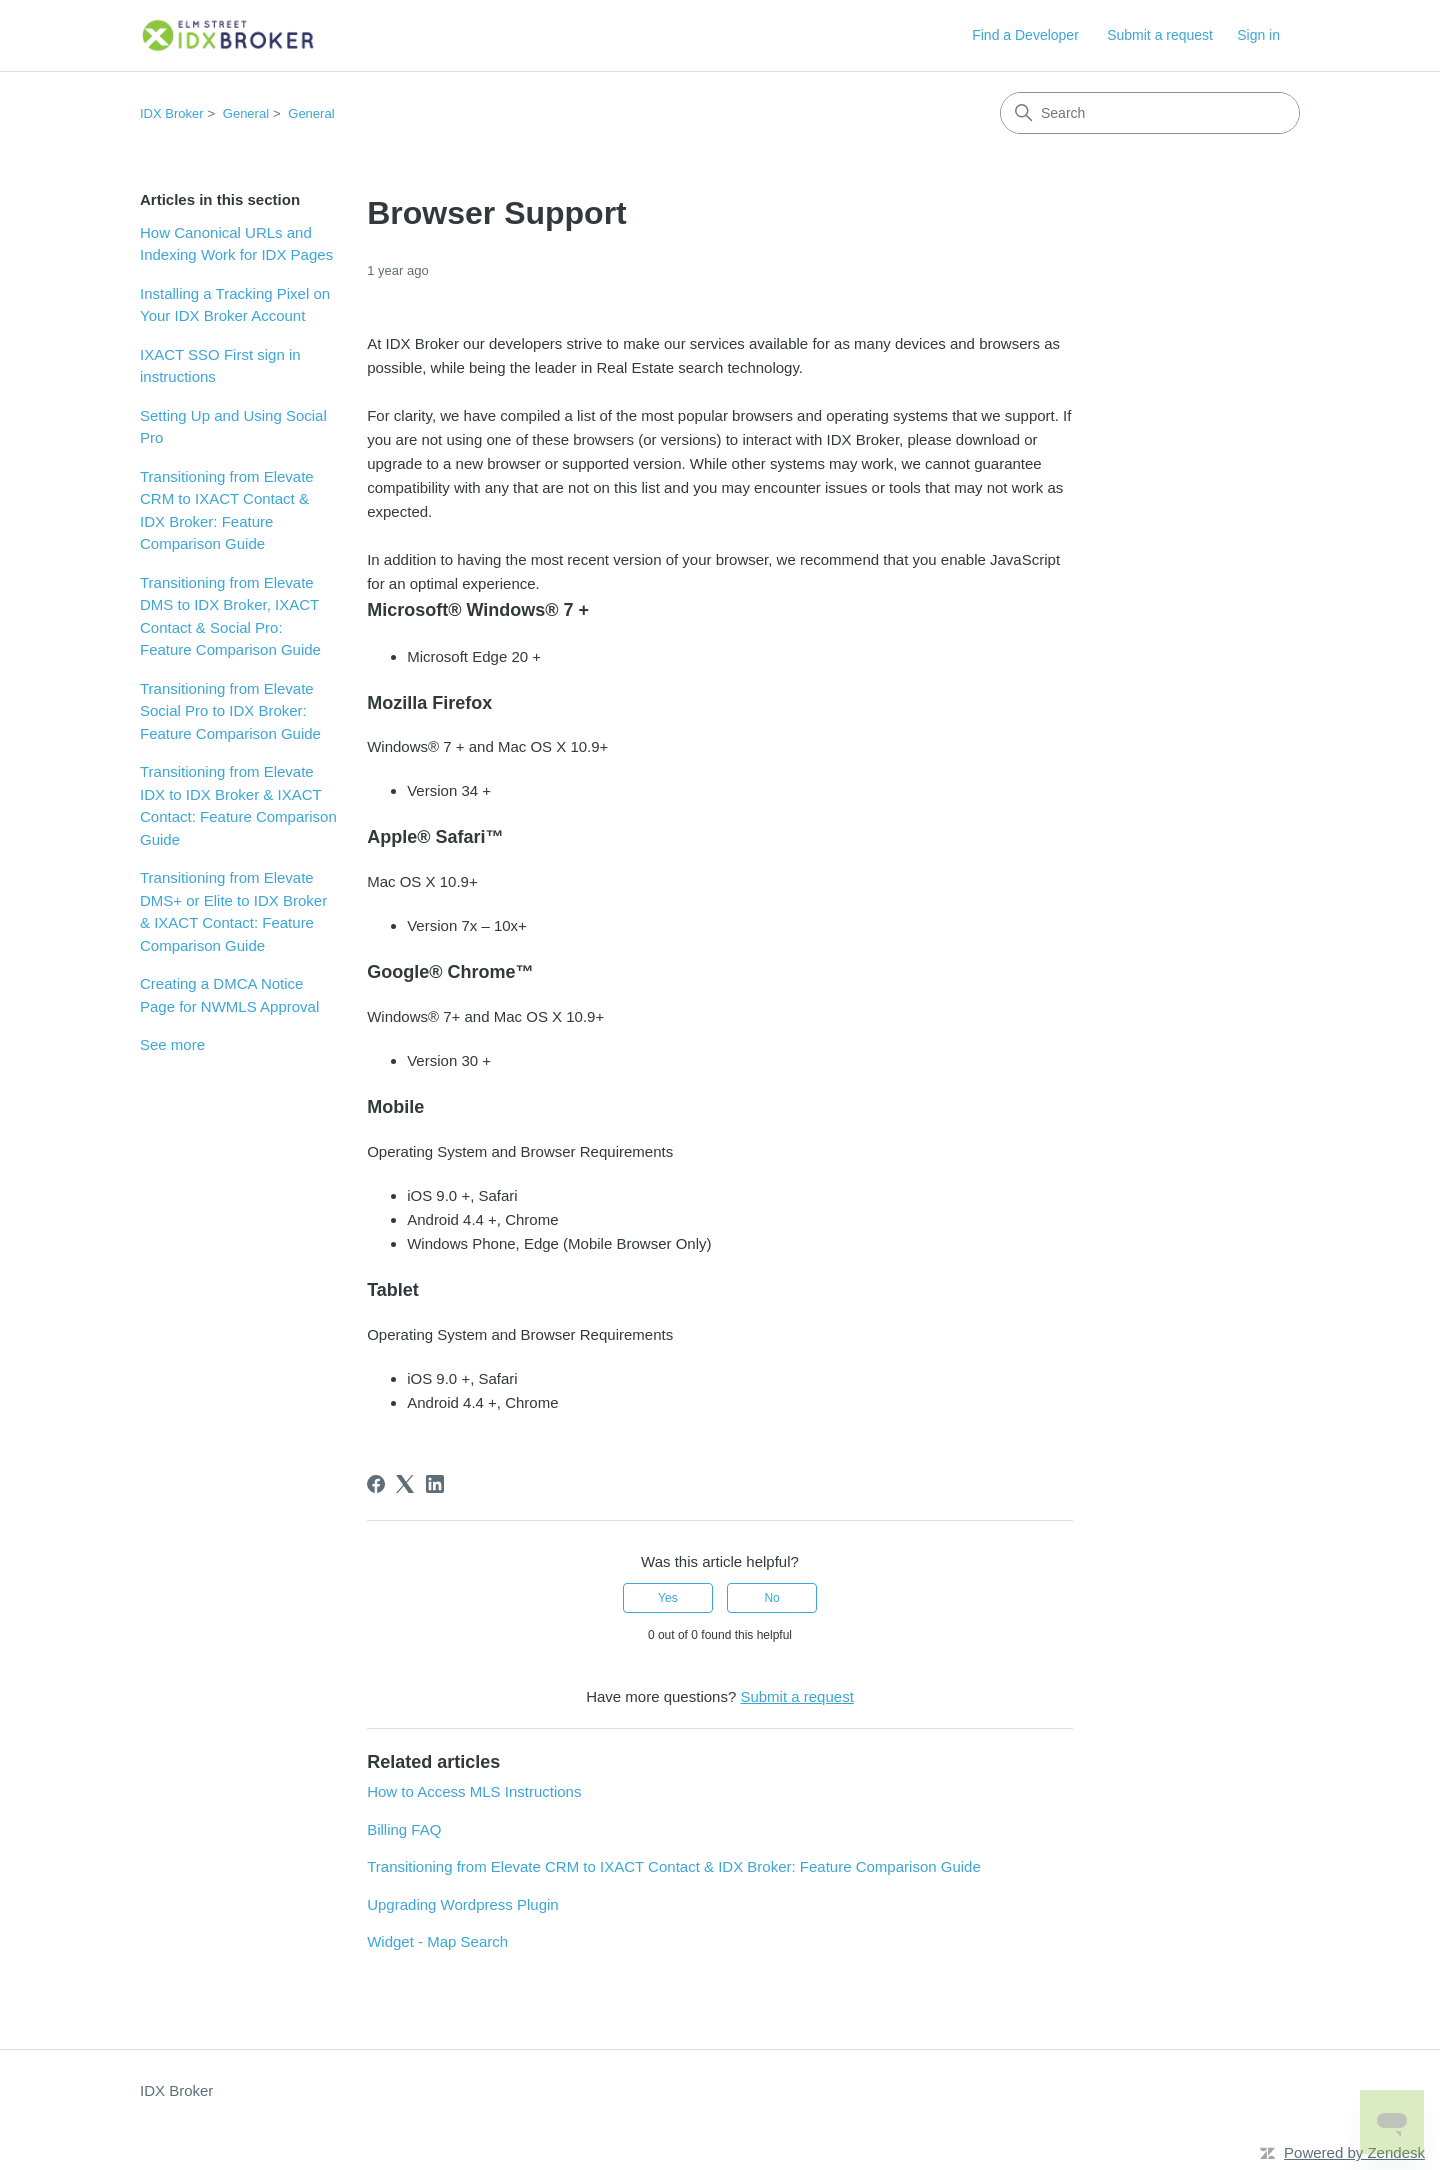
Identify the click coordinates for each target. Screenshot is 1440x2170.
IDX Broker (172, 113)
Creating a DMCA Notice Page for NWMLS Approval (229, 995)
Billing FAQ (404, 1829)
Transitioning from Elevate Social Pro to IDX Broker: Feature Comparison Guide (230, 711)
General (246, 113)
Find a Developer (1025, 35)
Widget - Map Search (437, 1941)
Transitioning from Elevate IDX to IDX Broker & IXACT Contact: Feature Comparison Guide (238, 805)
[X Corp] (405, 1484)
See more (172, 1044)
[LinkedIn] (435, 1484)
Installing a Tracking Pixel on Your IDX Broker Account (235, 305)
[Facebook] (376, 1484)
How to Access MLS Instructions (474, 1791)
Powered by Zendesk (1354, 2152)
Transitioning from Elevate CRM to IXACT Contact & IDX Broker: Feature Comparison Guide (227, 510)
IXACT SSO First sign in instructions (220, 366)
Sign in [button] (1258, 35)
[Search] (1150, 113)
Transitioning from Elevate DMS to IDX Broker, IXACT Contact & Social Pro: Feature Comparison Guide (230, 616)
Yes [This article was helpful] (668, 1598)
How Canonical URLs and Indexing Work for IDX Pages (236, 244)
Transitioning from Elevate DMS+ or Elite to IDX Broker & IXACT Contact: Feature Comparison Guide (233, 911)
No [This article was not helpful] (771, 1598)
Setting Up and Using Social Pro (233, 427)
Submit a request (1160, 35)
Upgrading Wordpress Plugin (463, 1904)
